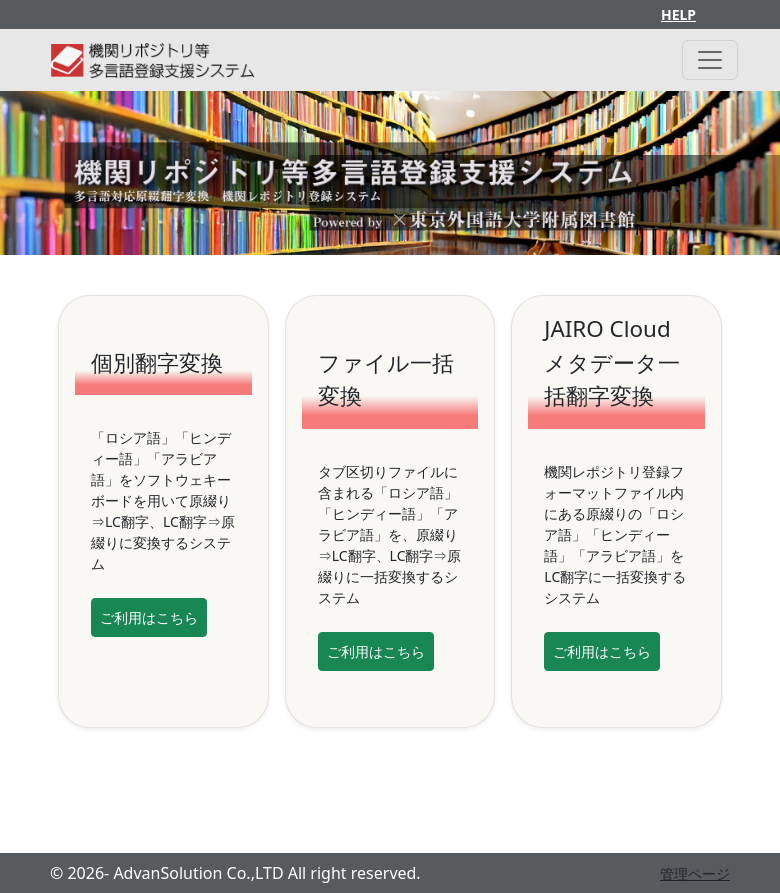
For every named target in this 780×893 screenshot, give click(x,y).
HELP (678, 14)
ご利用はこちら (149, 617)
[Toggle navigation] (710, 60)
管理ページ (695, 873)
